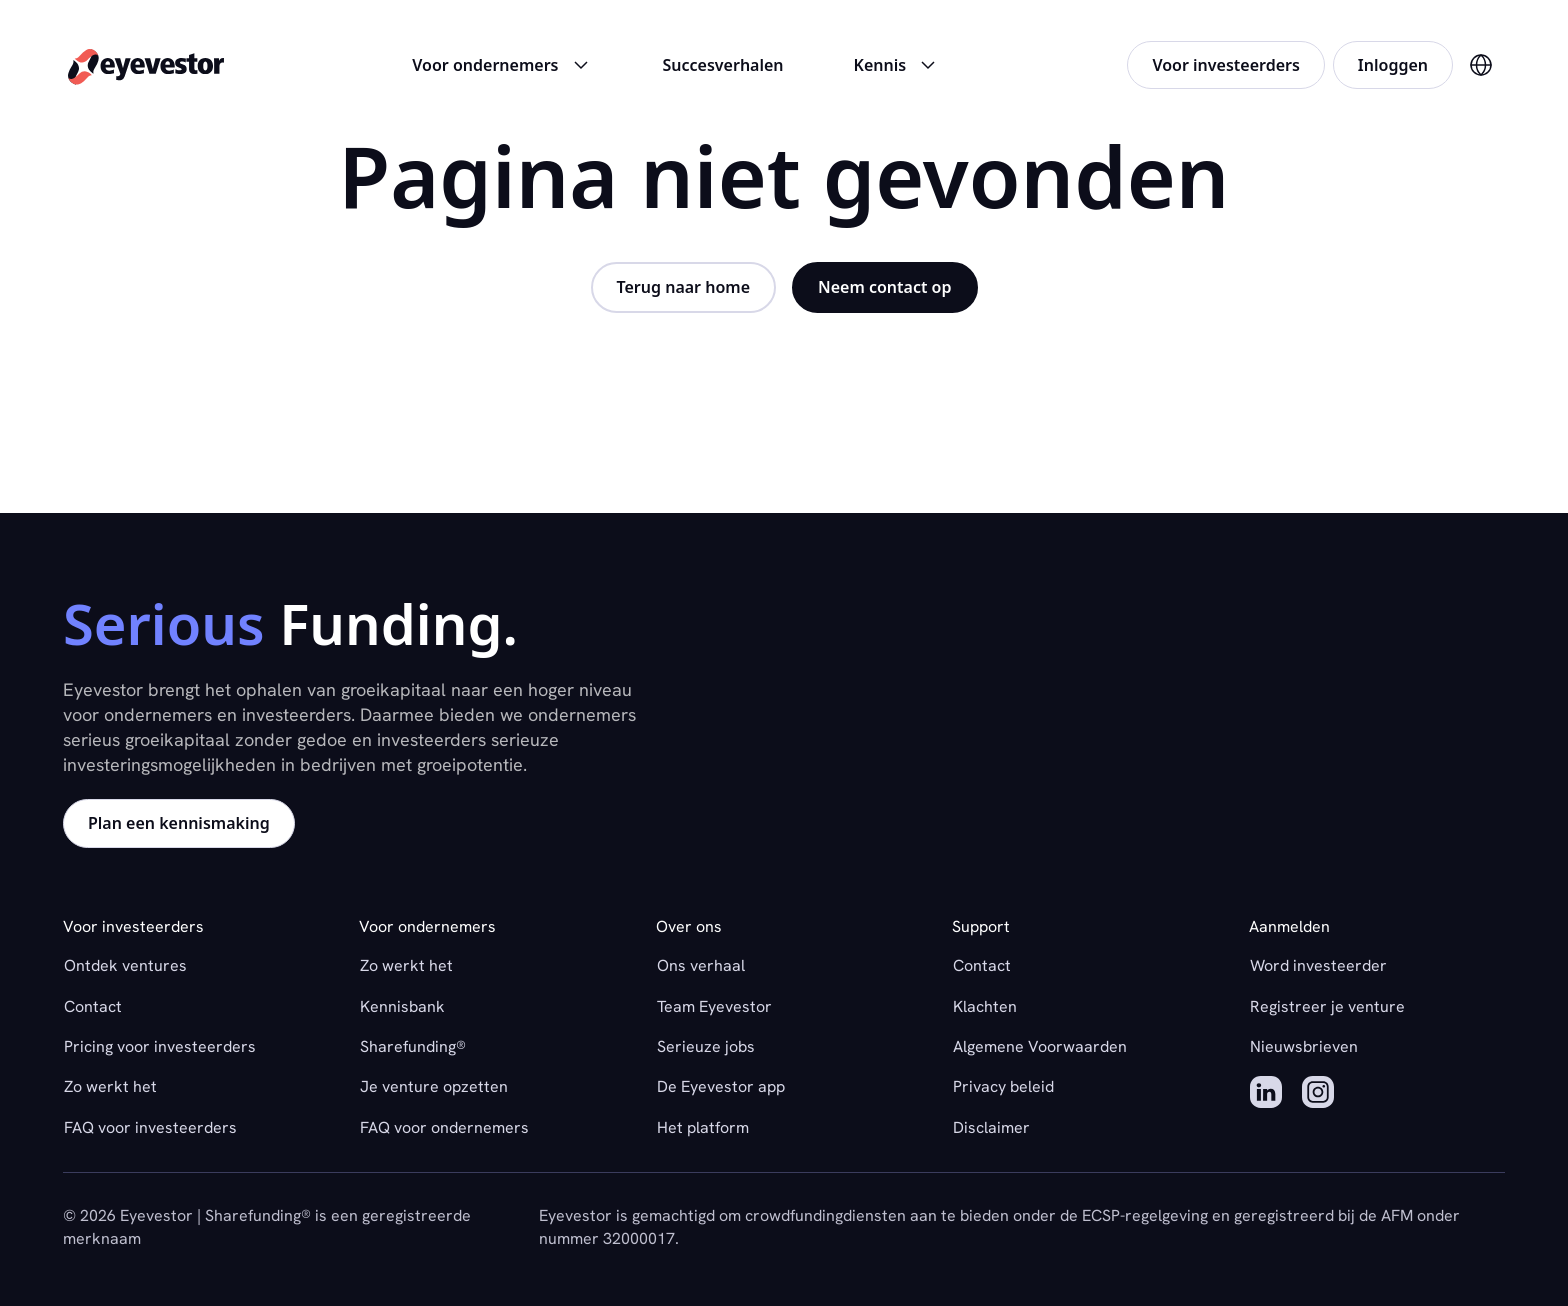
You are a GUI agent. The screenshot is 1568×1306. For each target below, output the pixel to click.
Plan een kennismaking (179, 823)
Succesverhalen (723, 65)
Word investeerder (1318, 965)
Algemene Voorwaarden (1040, 1046)
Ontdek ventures (125, 965)
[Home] (146, 65)
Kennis (897, 65)
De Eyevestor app (721, 1086)
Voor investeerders (1225, 65)
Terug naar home (684, 287)
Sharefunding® (413, 1046)
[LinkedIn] (1266, 1095)
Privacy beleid (1003, 1086)
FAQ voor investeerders (150, 1127)
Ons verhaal (701, 965)
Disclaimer (991, 1127)
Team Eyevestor (714, 1006)
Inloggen (1393, 65)
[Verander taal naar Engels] (1481, 65)
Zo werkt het (110, 1086)
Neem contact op (884, 287)
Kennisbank (402, 1006)
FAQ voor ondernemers (444, 1127)
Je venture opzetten (434, 1086)
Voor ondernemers (502, 65)
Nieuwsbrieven (1304, 1046)
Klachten (985, 1006)
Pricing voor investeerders (160, 1046)
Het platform (703, 1127)
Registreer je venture (1327, 1006)
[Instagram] (1318, 1095)
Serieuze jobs (706, 1046)
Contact (93, 1006)
